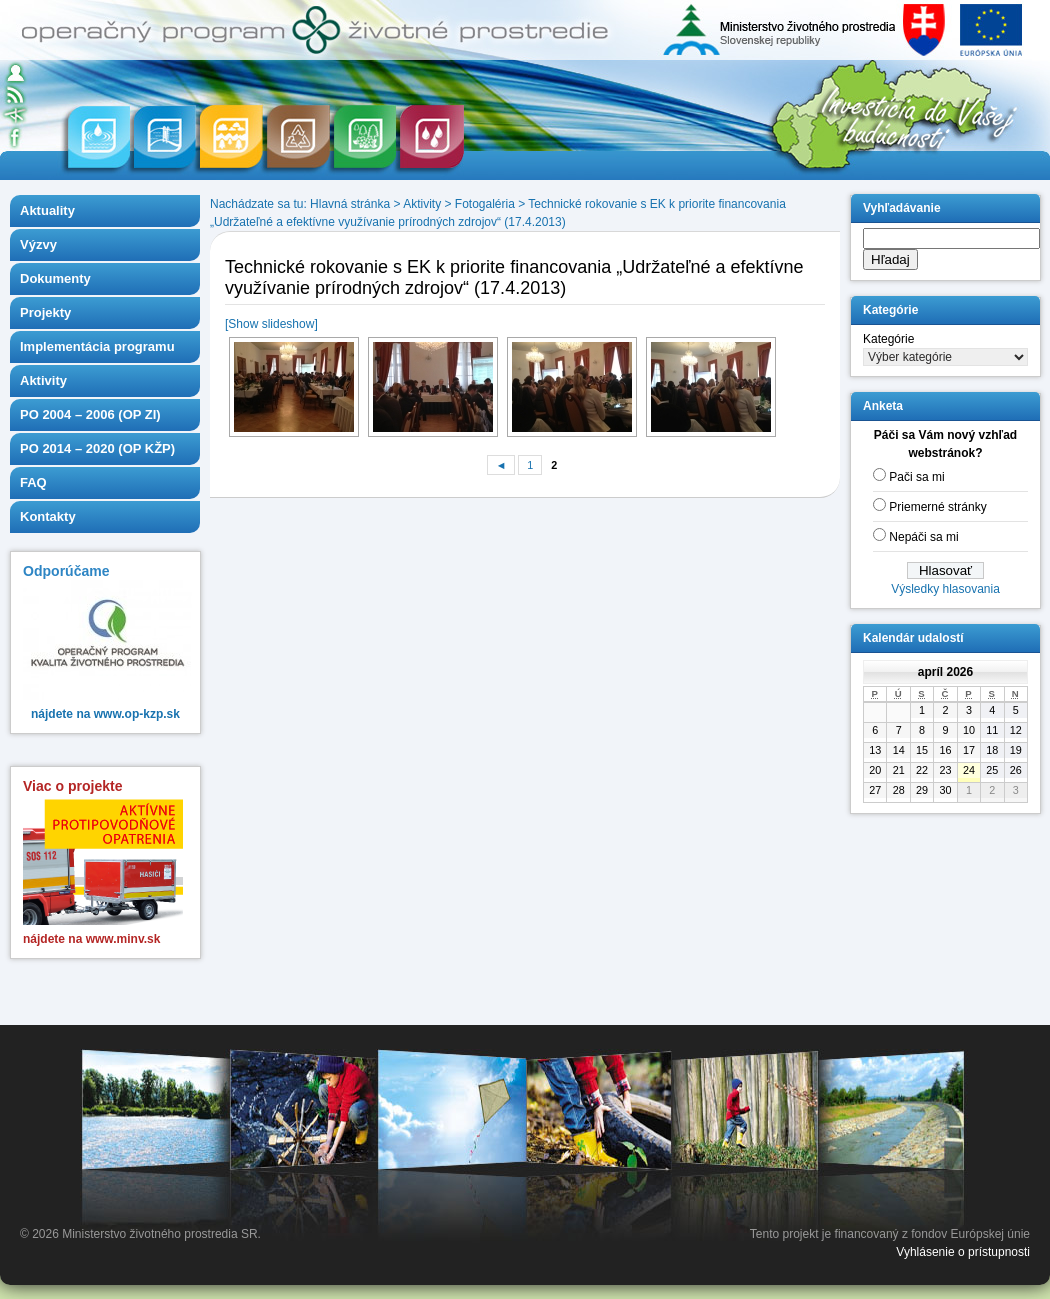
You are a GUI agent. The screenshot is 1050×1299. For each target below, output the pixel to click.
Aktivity (43, 380)
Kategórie (888, 339)
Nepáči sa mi (923, 537)
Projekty (45, 312)
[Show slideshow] (271, 324)
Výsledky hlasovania (945, 589)
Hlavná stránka (350, 204)
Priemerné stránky (937, 507)
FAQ (33, 482)
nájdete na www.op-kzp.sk (105, 714)
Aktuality (47, 210)
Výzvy (38, 244)
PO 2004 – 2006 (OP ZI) (90, 414)
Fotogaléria (485, 204)
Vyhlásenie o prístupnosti (963, 1252)
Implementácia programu (97, 346)
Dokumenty (55, 278)
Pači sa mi (916, 477)
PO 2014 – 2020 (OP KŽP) (97, 448)
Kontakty (48, 516)
